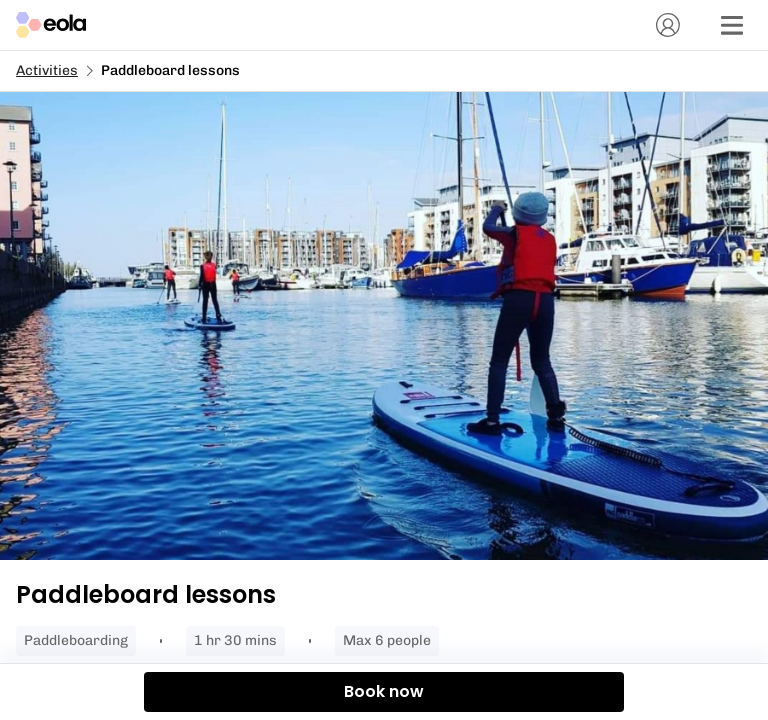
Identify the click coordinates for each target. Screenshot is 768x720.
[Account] (668, 25)
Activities (47, 70)
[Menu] (732, 25)
